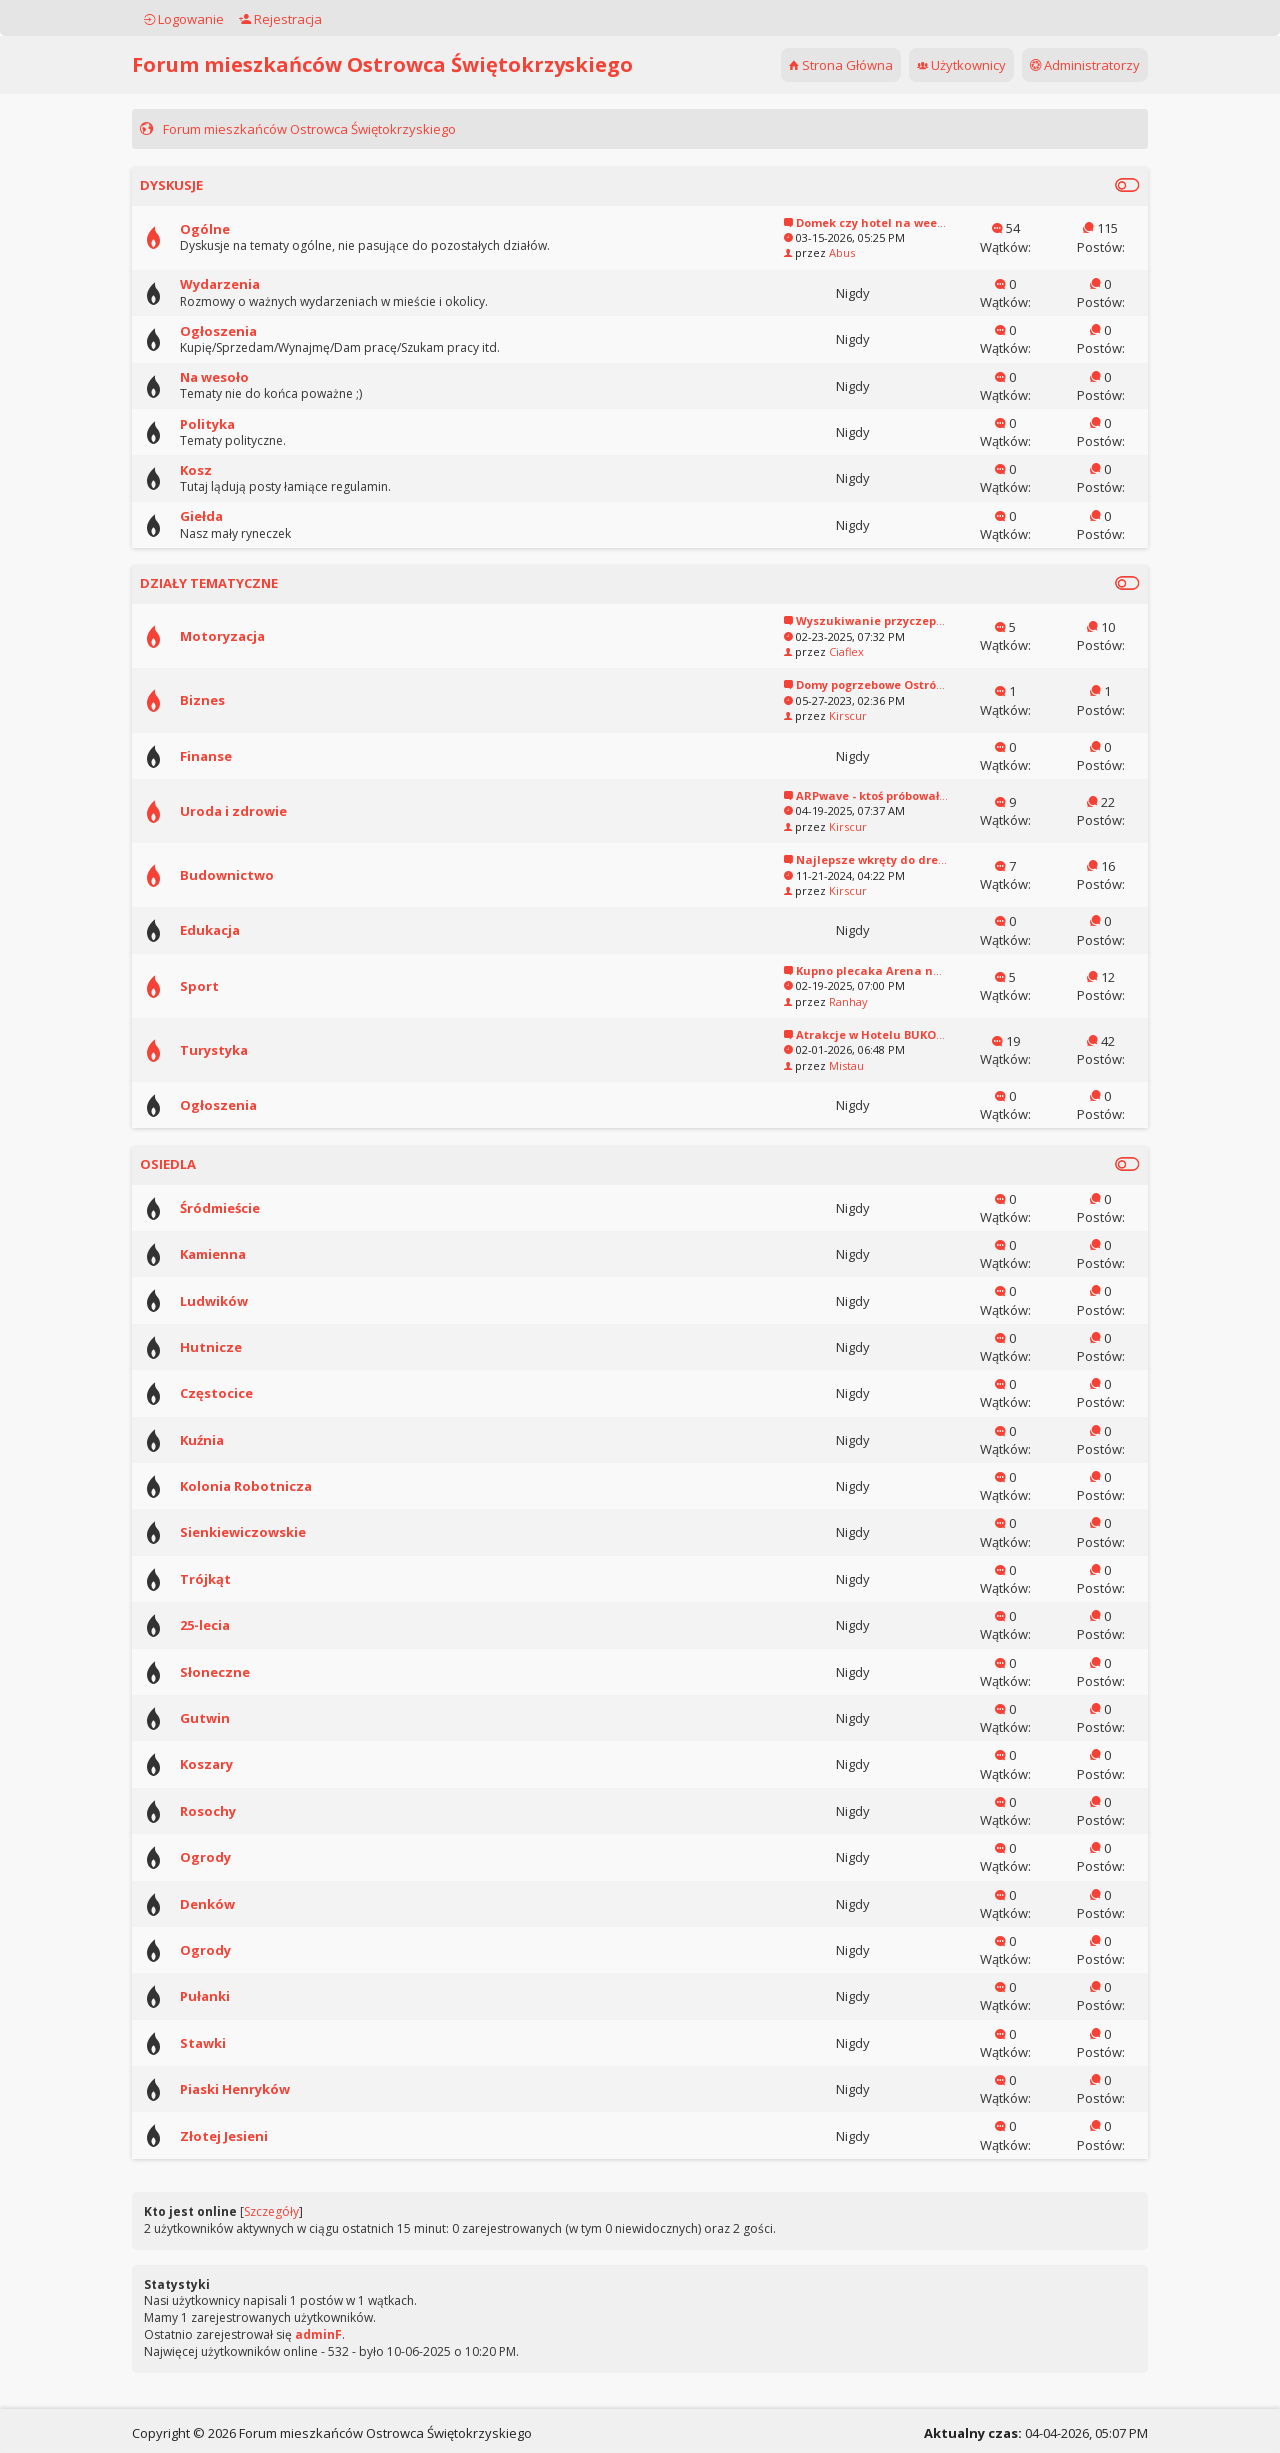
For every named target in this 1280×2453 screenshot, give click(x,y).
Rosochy (236, 1811)
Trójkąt (233, 1579)
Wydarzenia (248, 284)
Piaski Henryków (263, 2089)
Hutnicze (239, 1347)
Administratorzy (1057, 65)
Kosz (224, 470)
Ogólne (233, 229)
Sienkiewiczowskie (271, 1532)
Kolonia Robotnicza (274, 1486)
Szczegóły (299, 2211)
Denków (235, 1904)
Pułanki (233, 1996)
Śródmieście (248, 1208)
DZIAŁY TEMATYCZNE (237, 583)
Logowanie (212, 19)
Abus (814, 252)
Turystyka (242, 1050)
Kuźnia (230, 1440)
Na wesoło (242, 377)
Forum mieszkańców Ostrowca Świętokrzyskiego (410, 64)
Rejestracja (308, 19)
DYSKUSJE (199, 185)
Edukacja (238, 930)
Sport (227, 986)
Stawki (231, 2043)
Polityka (235, 424)
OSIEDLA (196, 1164)
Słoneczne (243, 1672)
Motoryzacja (250, 636)
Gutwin (233, 1718)
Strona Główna (813, 65)
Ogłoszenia (246, 331)
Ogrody (233, 1857)
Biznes (230, 700)
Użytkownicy (933, 65)
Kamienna (241, 1254)
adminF (346, 2334)
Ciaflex (818, 651)
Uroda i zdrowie (261, 811)
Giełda (229, 516)
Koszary (234, 1764)
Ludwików (242, 1301)
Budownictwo (255, 875)
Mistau (818, 1065)
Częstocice (244, 1393)
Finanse (234, 756)
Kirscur (820, 715)
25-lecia (233, 1625)
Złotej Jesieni (252, 2136)
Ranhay (820, 1001)
